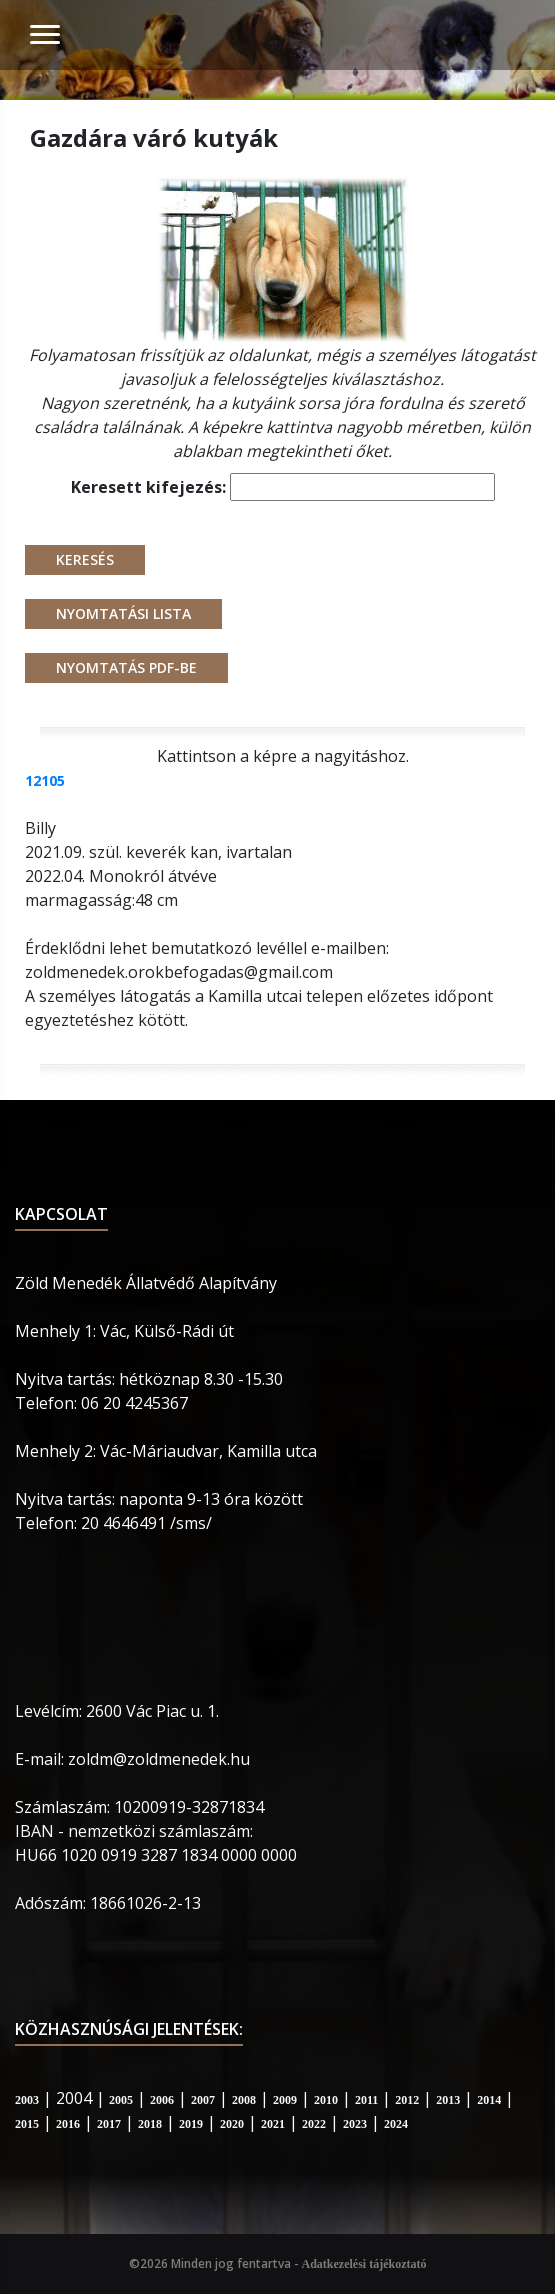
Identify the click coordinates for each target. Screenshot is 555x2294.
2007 (203, 2100)
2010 (326, 2100)
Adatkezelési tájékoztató (364, 2264)
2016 (68, 2124)
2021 (273, 2124)
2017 (109, 2124)
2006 (162, 2100)
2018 (150, 2124)
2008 (244, 2100)
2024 (396, 2124)
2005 (121, 2100)
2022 (314, 2124)
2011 (366, 2100)
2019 (191, 2124)
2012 (407, 2100)
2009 (285, 2100)
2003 (27, 2100)
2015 (27, 2124)
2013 (448, 2100)
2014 (489, 2100)
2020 (232, 2124)
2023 (355, 2124)
